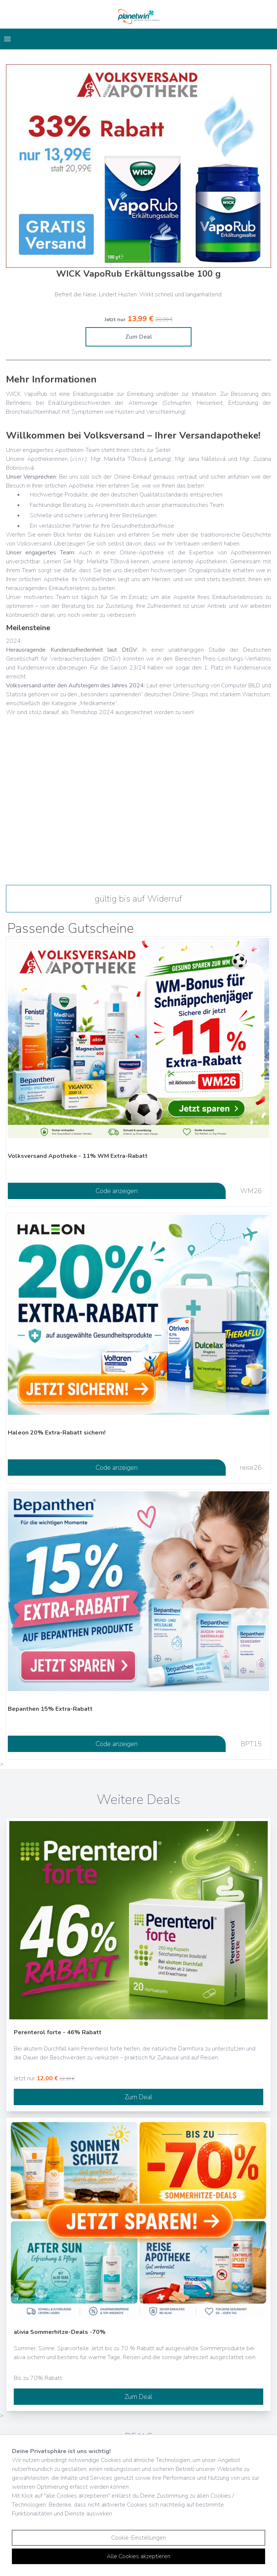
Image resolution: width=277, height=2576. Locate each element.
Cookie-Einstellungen (138, 2538)
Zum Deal (138, 337)
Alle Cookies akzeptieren (138, 2556)
